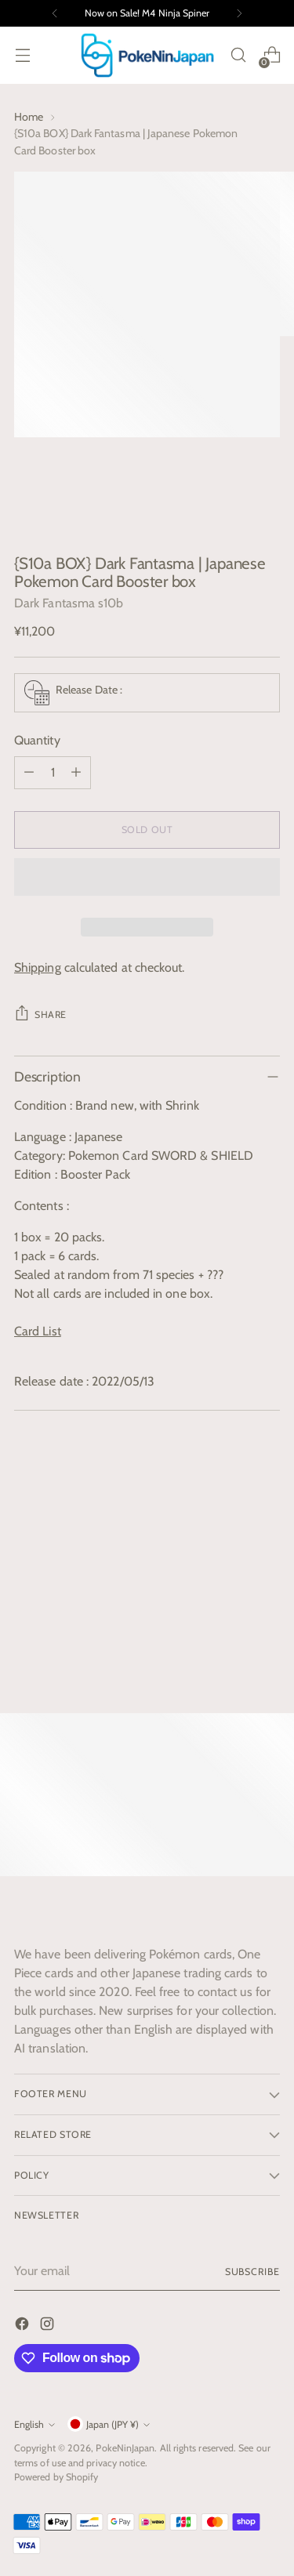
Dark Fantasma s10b (68, 603)
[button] (147, 877)
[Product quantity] (52, 772)
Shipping (37, 967)
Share (40, 1012)
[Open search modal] (238, 55)
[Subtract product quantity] (29, 772)
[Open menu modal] (22, 55)
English (34, 2424)
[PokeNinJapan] (147, 55)
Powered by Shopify (56, 2477)
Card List (37, 1331)
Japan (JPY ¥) (108, 2424)
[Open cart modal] (272, 55)
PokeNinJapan (125, 2448)
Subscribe (252, 2271)
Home (28, 117)
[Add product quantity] (76, 772)
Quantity (37, 740)
